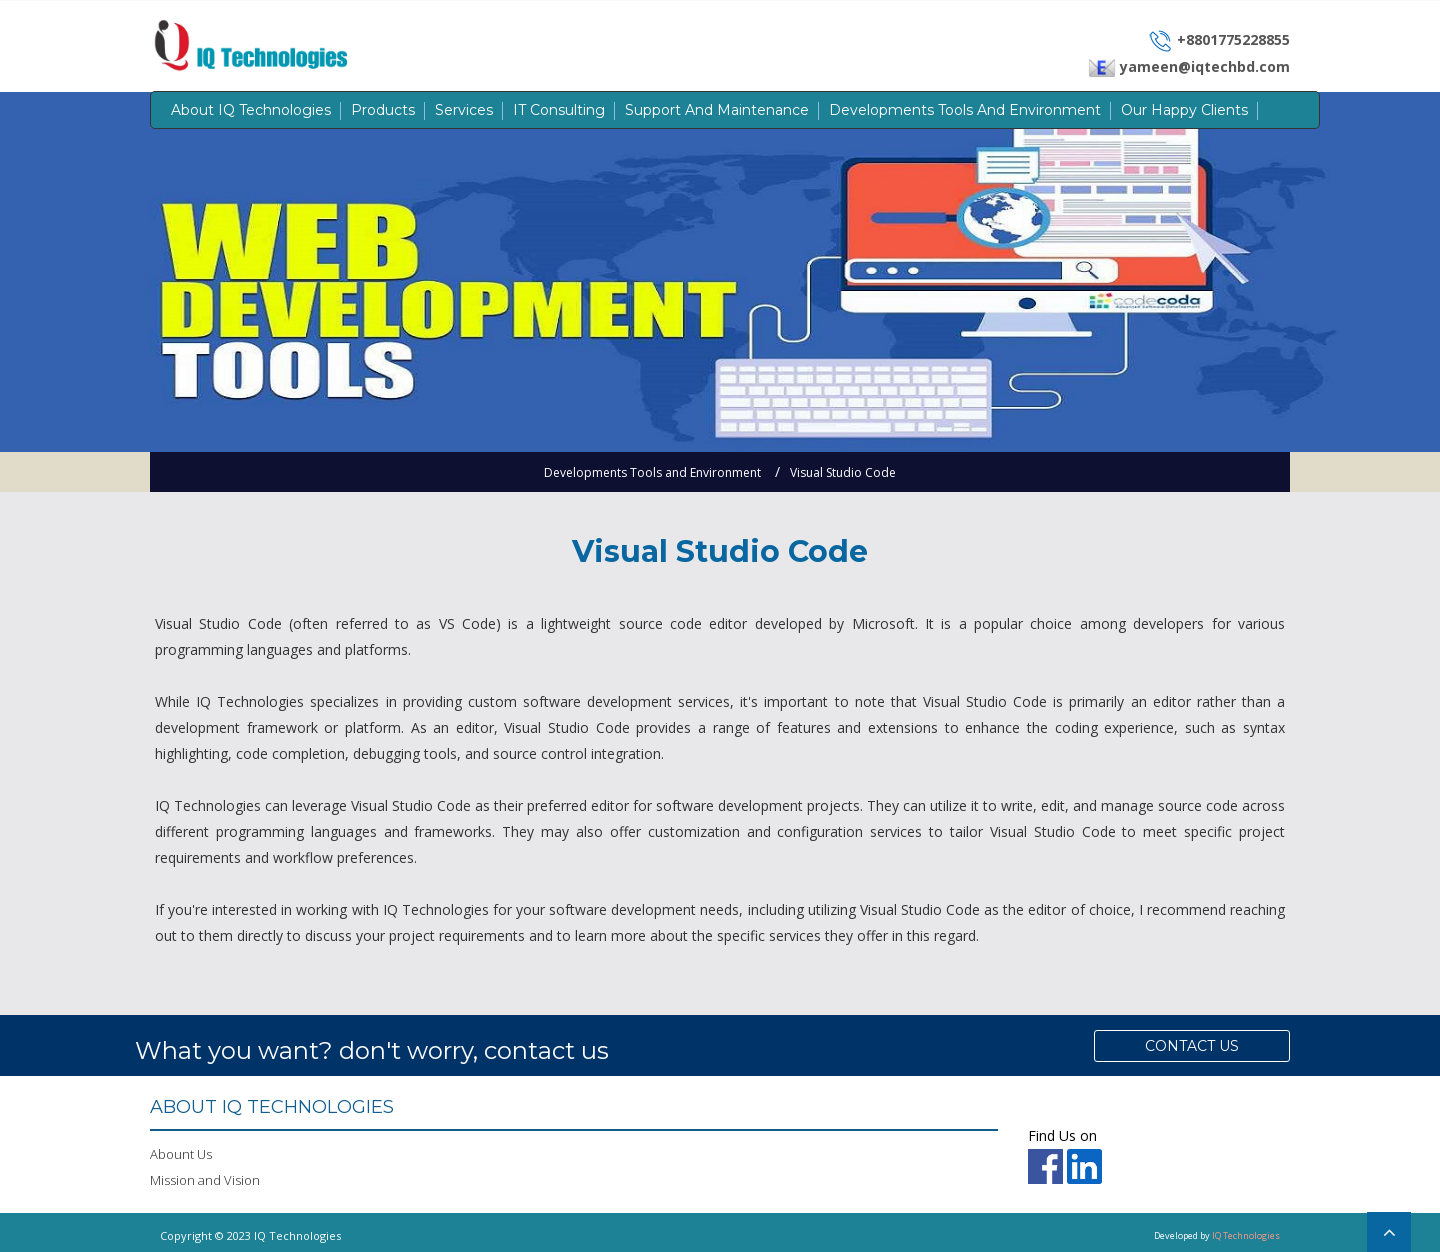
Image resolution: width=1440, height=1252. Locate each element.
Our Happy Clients (1184, 110)
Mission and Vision (205, 1180)
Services (464, 110)
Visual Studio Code (843, 472)
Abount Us (181, 1154)
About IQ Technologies (251, 110)
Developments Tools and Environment (965, 110)
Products (383, 110)
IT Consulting (559, 110)
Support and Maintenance (717, 110)
